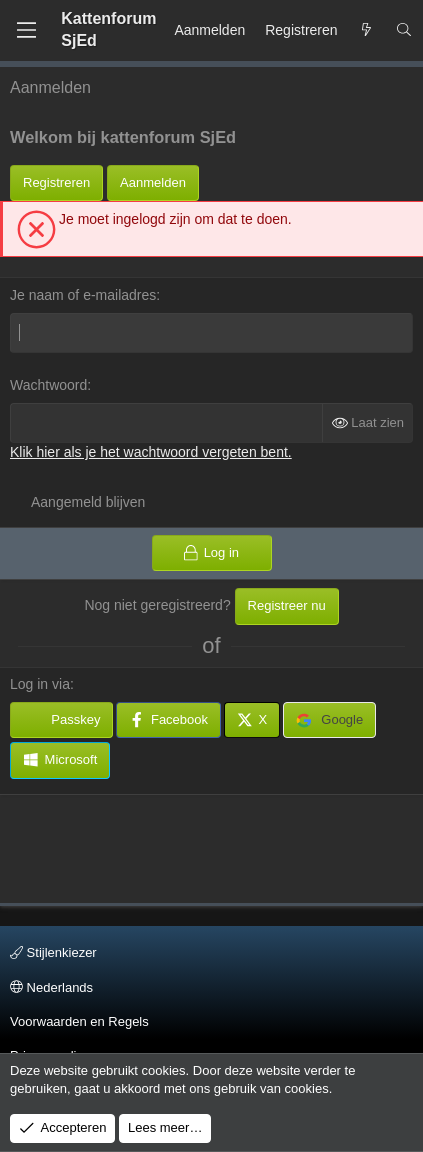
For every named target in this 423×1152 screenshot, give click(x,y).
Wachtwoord (48, 385)
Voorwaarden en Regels (79, 1021)
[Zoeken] (404, 31)
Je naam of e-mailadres (83, 295)
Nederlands (51, 987)
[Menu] (26, 30)
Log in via (40, 684)
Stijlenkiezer (53, 952)
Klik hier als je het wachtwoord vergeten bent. (151, 452)
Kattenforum (108, 29)
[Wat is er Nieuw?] (367, 31)
